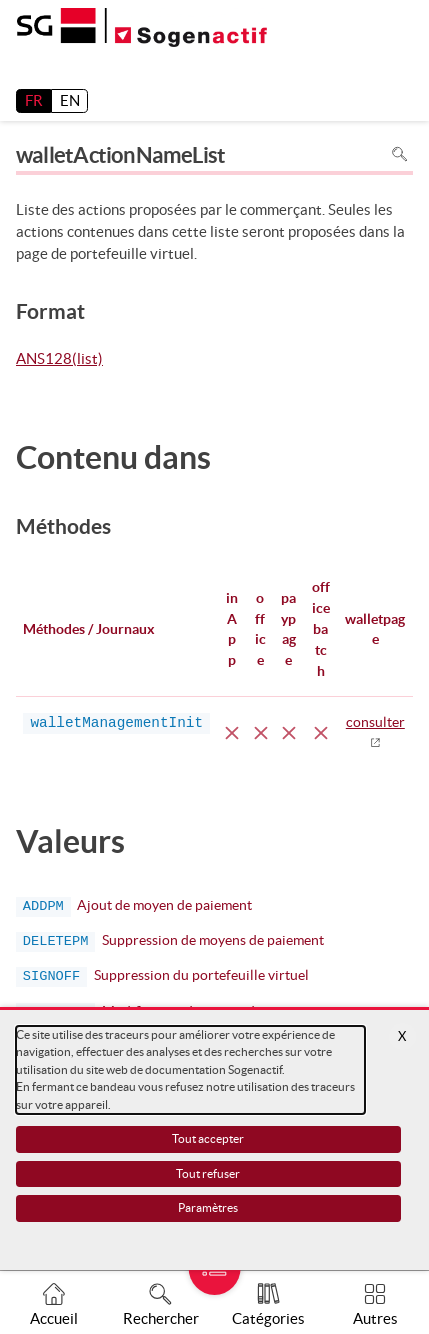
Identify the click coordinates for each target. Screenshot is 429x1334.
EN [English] (70, 100)
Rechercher (161, 1318)
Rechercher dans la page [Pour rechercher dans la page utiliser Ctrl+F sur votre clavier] (399, 154)
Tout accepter (208, 1138)
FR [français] (34, 100)
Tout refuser (208, 1173)
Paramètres (208, 1207)
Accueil (54, 1318)
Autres (375, 1318)
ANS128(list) (59, 360)
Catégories (268, 1318)
